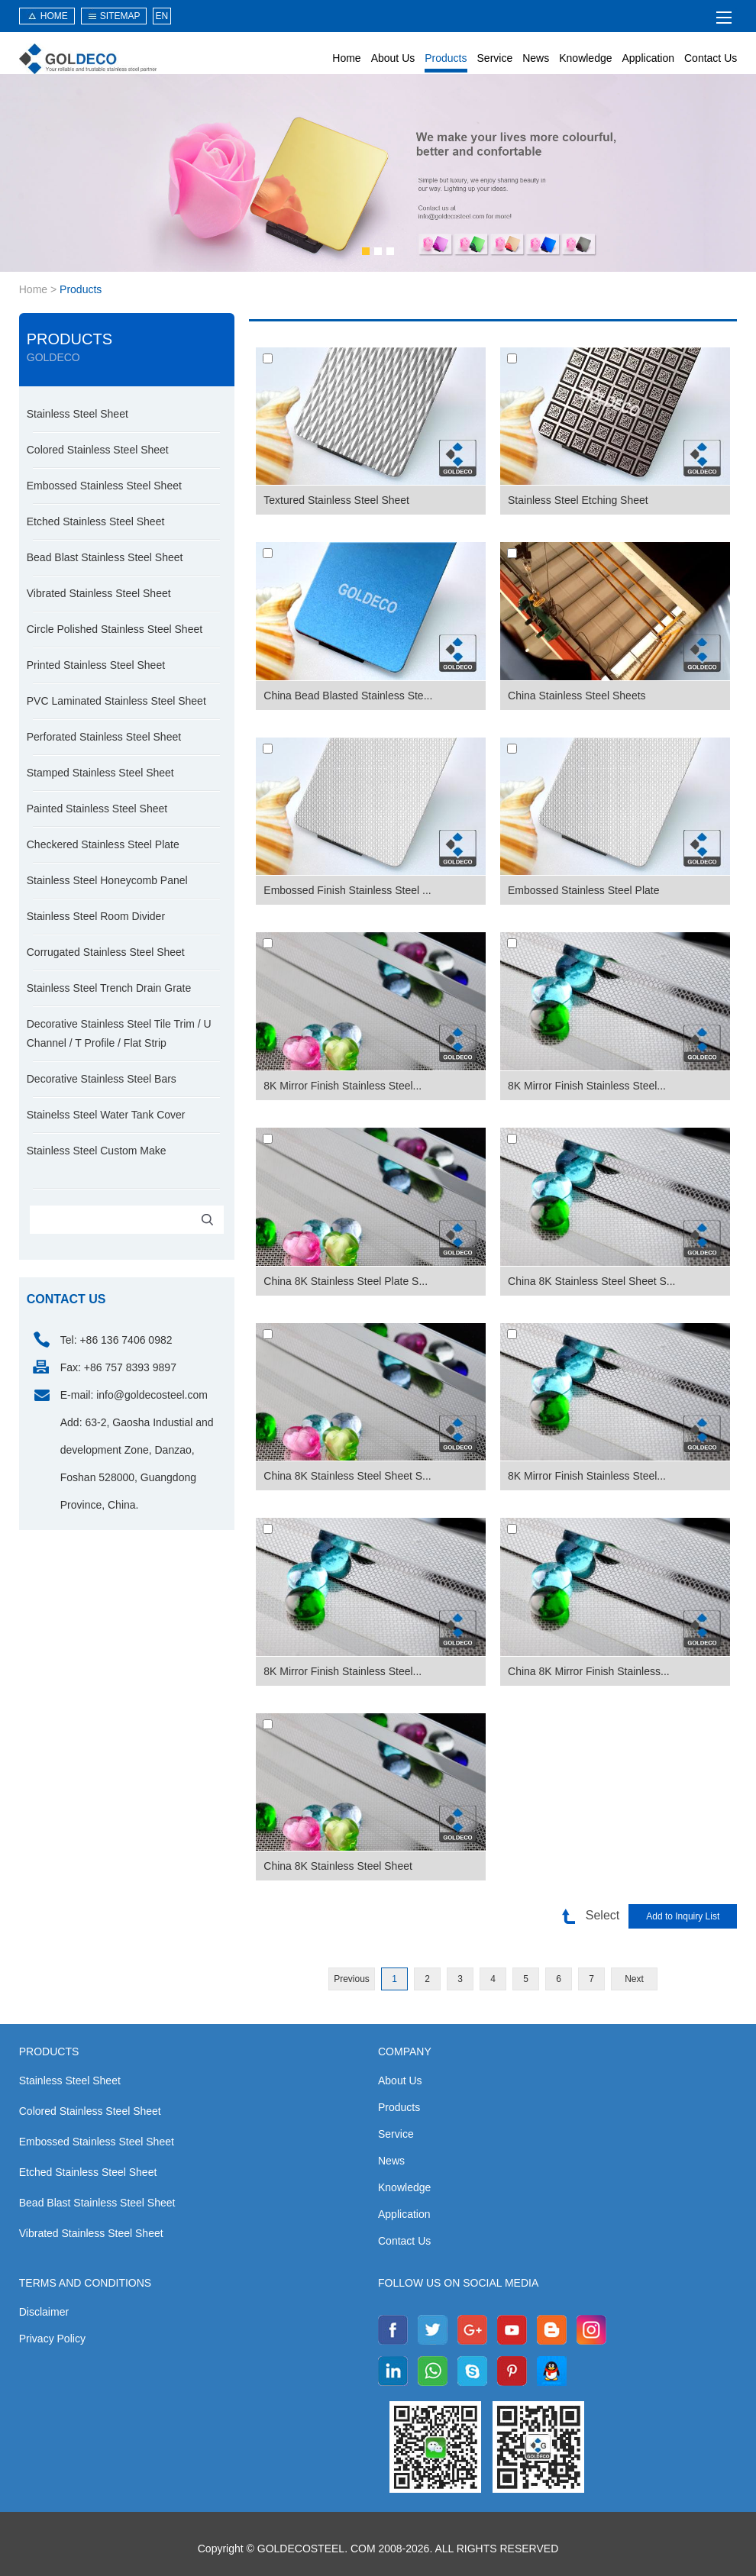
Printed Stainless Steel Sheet (96, 665)
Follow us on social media (458, 2283)
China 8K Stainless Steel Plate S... (345, 1281)
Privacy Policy (52, 2338)
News (535, 58)
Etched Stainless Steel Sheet (96, 521)
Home (346, 58)
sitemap (120, 16)
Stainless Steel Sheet (77, 414)
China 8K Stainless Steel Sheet (337, 1866)
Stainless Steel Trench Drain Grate (109, 988)
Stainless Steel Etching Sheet (578, 500)
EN (161, 16)
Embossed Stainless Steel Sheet (104, 485)
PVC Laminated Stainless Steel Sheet (116, 701)
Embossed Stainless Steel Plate (583, 890)
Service (495, 58)
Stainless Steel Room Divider (96, 916)
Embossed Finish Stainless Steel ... (347, 890)
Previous (352, 1979)
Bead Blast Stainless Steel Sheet (105, 557)
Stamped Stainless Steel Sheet (100, 773)
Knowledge (585, 58)
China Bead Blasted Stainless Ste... (347, 695)
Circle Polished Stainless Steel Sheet (114, 629)
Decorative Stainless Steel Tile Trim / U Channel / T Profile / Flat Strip (119, 1033)
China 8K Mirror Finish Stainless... (589, 1671)
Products (446, 58)
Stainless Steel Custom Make (96, 1150)
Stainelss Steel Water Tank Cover (106, 1115)
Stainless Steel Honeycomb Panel (107, 880)
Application (648, 58)
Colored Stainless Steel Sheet (98, 450)
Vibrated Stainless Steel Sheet (99, 593)
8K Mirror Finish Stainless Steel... (342, 1086)
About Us (393, 58)
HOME (54, 16)
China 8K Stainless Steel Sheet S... (591, 1281)
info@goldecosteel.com (152, 1395)
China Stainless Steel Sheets (577, 695)
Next (634, 1979)
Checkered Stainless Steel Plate (103, 844)
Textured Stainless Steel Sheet (336, 500)
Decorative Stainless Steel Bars (101, 1079)
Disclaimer (44, 2312)
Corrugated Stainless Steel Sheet (106, 952)
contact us (66, 1299)
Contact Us (710, 58)
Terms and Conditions (85, 2283)
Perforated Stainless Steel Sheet (104, 737)
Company (404, 2051)
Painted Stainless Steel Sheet (97, 808)
